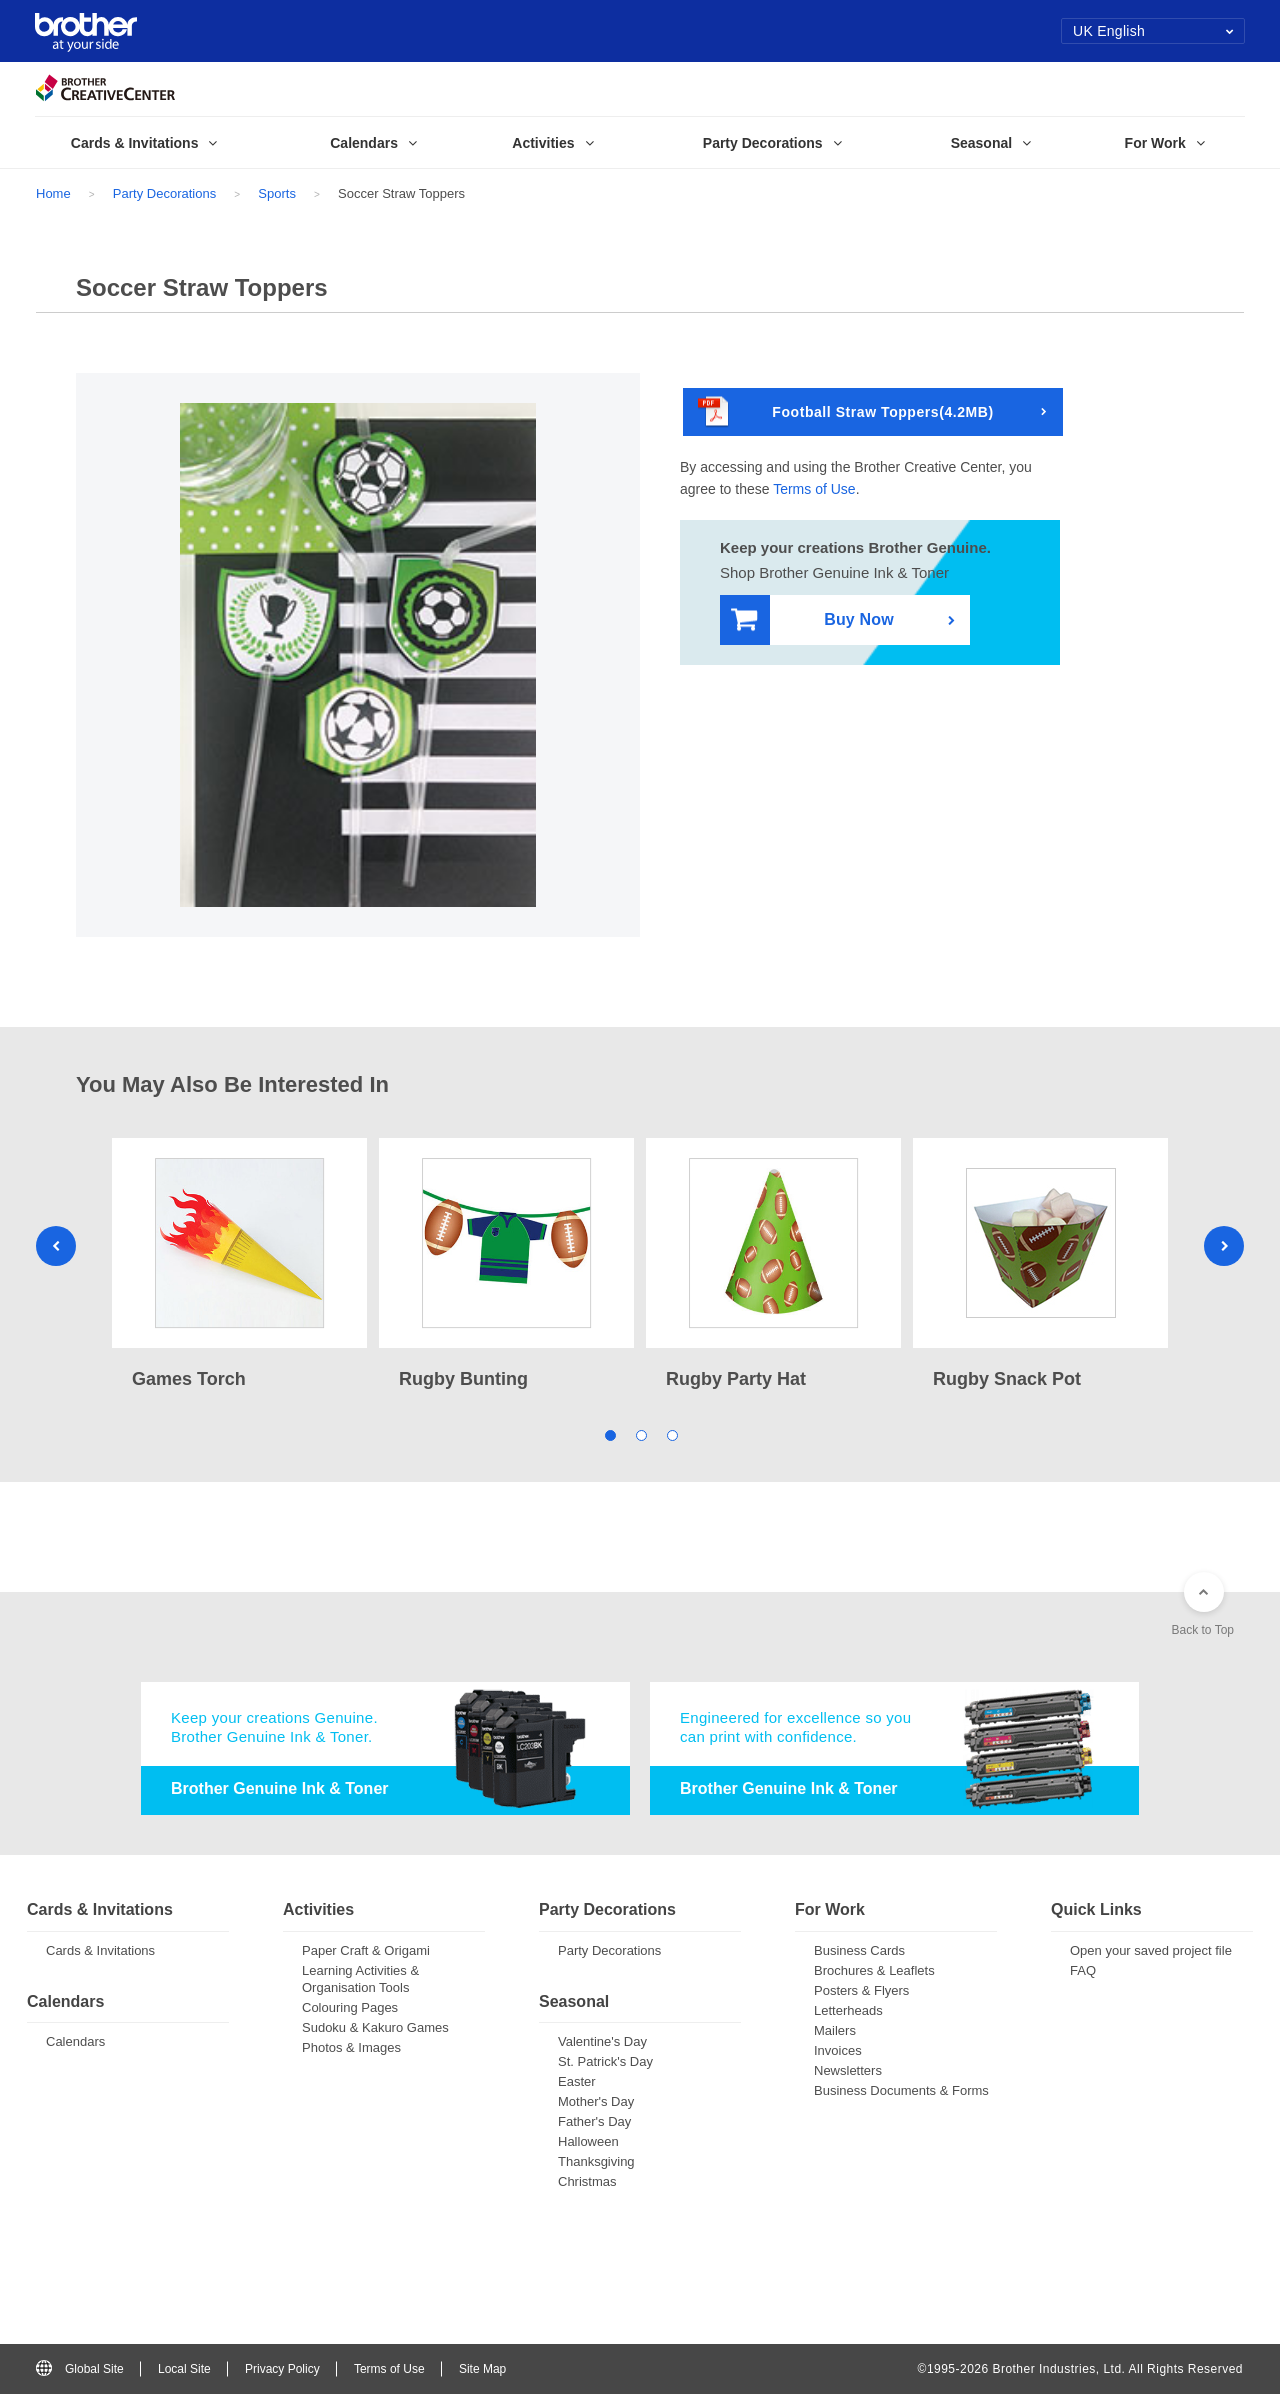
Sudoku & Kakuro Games (375, 2027)
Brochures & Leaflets (874, 1970)
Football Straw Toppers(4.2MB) (846, 412)
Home (53, 193)
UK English (1153, 31)
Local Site (184, 2369)
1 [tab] (609, 1433)
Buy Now (812, 620)
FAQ (1083, 1970)
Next (1224, 1246)
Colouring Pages (350, 2007)
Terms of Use (814, 489)
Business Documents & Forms (901, 2090)
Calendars (75, 2041)
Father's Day (594, 2121)
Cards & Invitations (100, 1950)
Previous (56, 1246)
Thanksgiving (596, 2161)
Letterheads (848, 2010)
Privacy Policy (282, 2369)
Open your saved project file (1151, 1950)
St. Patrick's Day (605, 2061)
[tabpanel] (239, 1266)
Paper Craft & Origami (366, 1950)
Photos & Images (351, 2047)
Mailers (835, 2030)
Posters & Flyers (861, 1990)
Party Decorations (164, 193)
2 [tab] (640, 1433)
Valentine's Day (602, 2041)
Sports (277, 193)
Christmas (587, 2181)
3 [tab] (671, 1433)
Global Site (80, 2369)
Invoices (838, 2050)
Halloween (588, 2141)
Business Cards (859, 1950)
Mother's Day (596, 2101)
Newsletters (848, 2070)
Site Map (482, 2369)
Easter (577, 2081)
